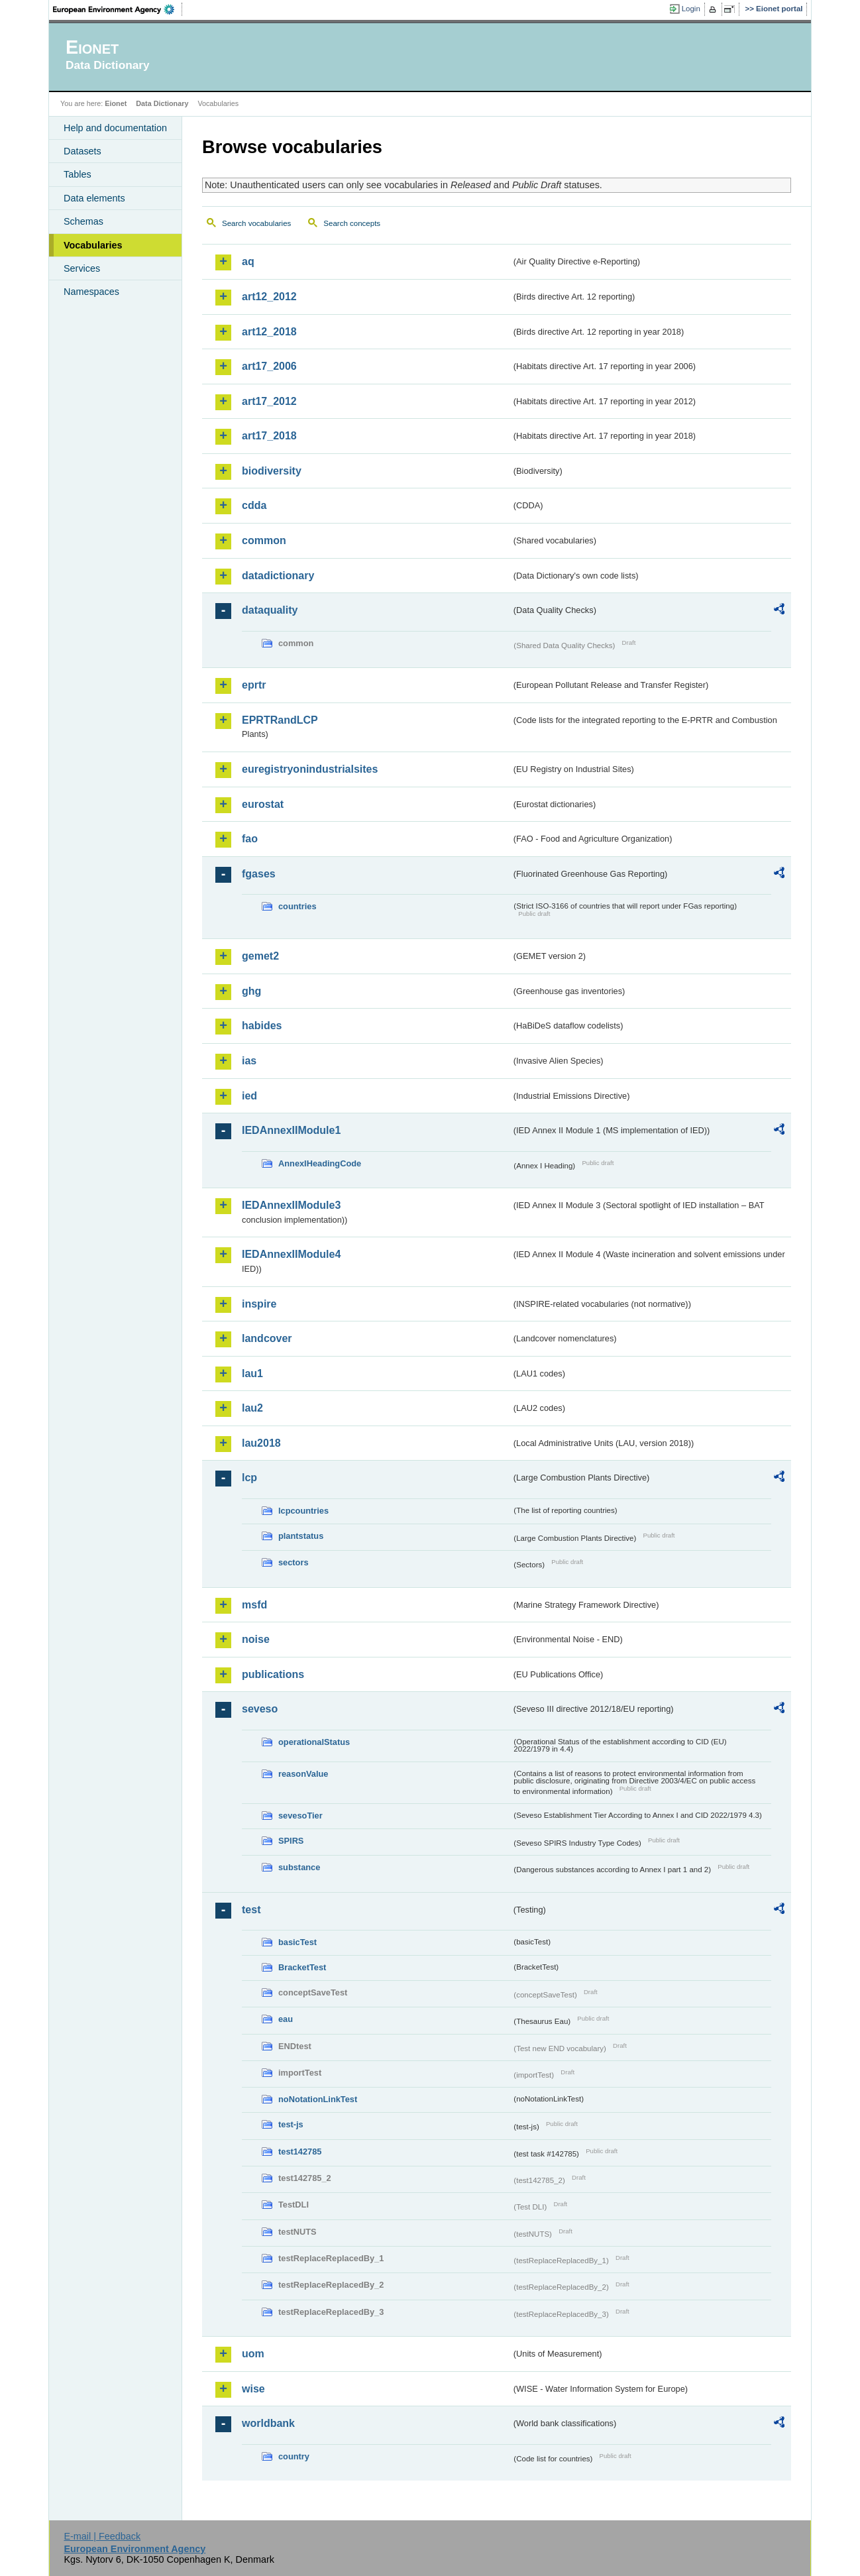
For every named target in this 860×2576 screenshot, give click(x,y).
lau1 (252, 1373)
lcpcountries (303, 1511)
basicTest (297, 1942)
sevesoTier (300, 1815)
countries (297, 906)
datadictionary (278, 575)
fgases (259, 873)
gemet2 (260, 956)
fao (250, 838)
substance (299, 1867)
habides (262, 1025)
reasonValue (303, 1774)
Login (691, 9)
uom (253, 2353)
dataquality (269, 610)
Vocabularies (93, 245)
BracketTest (302, 1967)
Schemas (83, 221)
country (293, 2456)
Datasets (82, 151)
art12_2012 (269, 296)
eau (285, 2019)
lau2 (252, 1408)
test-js (290, 2124)
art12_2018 (269, 331)
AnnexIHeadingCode (319, 1163)
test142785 (299, 2151)
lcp (249, 1477)
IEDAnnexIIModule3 (291, 1205)
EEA (118, 9)
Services (82, 268)
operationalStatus (314, 1742)
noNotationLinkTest (317, 2099)
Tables (77, 174)
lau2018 (261, 1443)
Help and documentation (115, 128)
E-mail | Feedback (102, 2536)
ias (249, 1060)
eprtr (254, 685)
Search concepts (351, 223)
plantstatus (300, 1536)
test (251, 1909)
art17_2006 (269, 366)
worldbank (268, 2423)
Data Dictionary (162, 103)
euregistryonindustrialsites (310, 769)
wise (253, 2388)
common (264, 540)
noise (256, 1639)
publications (273, 1674)
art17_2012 (269, 401)
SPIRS (290, 1841)
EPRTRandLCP (280, 720)
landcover (267, 1338)
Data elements (94, 198)
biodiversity (271, 470)
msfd (254, 1604)
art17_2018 (269, 435)
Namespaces (91, 291)
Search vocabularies (256, 223)
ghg (251, 991)
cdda (254, 505)
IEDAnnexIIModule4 (291, 1254)
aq (248, 261)
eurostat (263, 804)
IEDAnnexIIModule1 (291, 1130)
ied (249, 1095)
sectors (293, 1562)
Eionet (116, 103)
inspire (259, 1304)
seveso (260, 1708)
